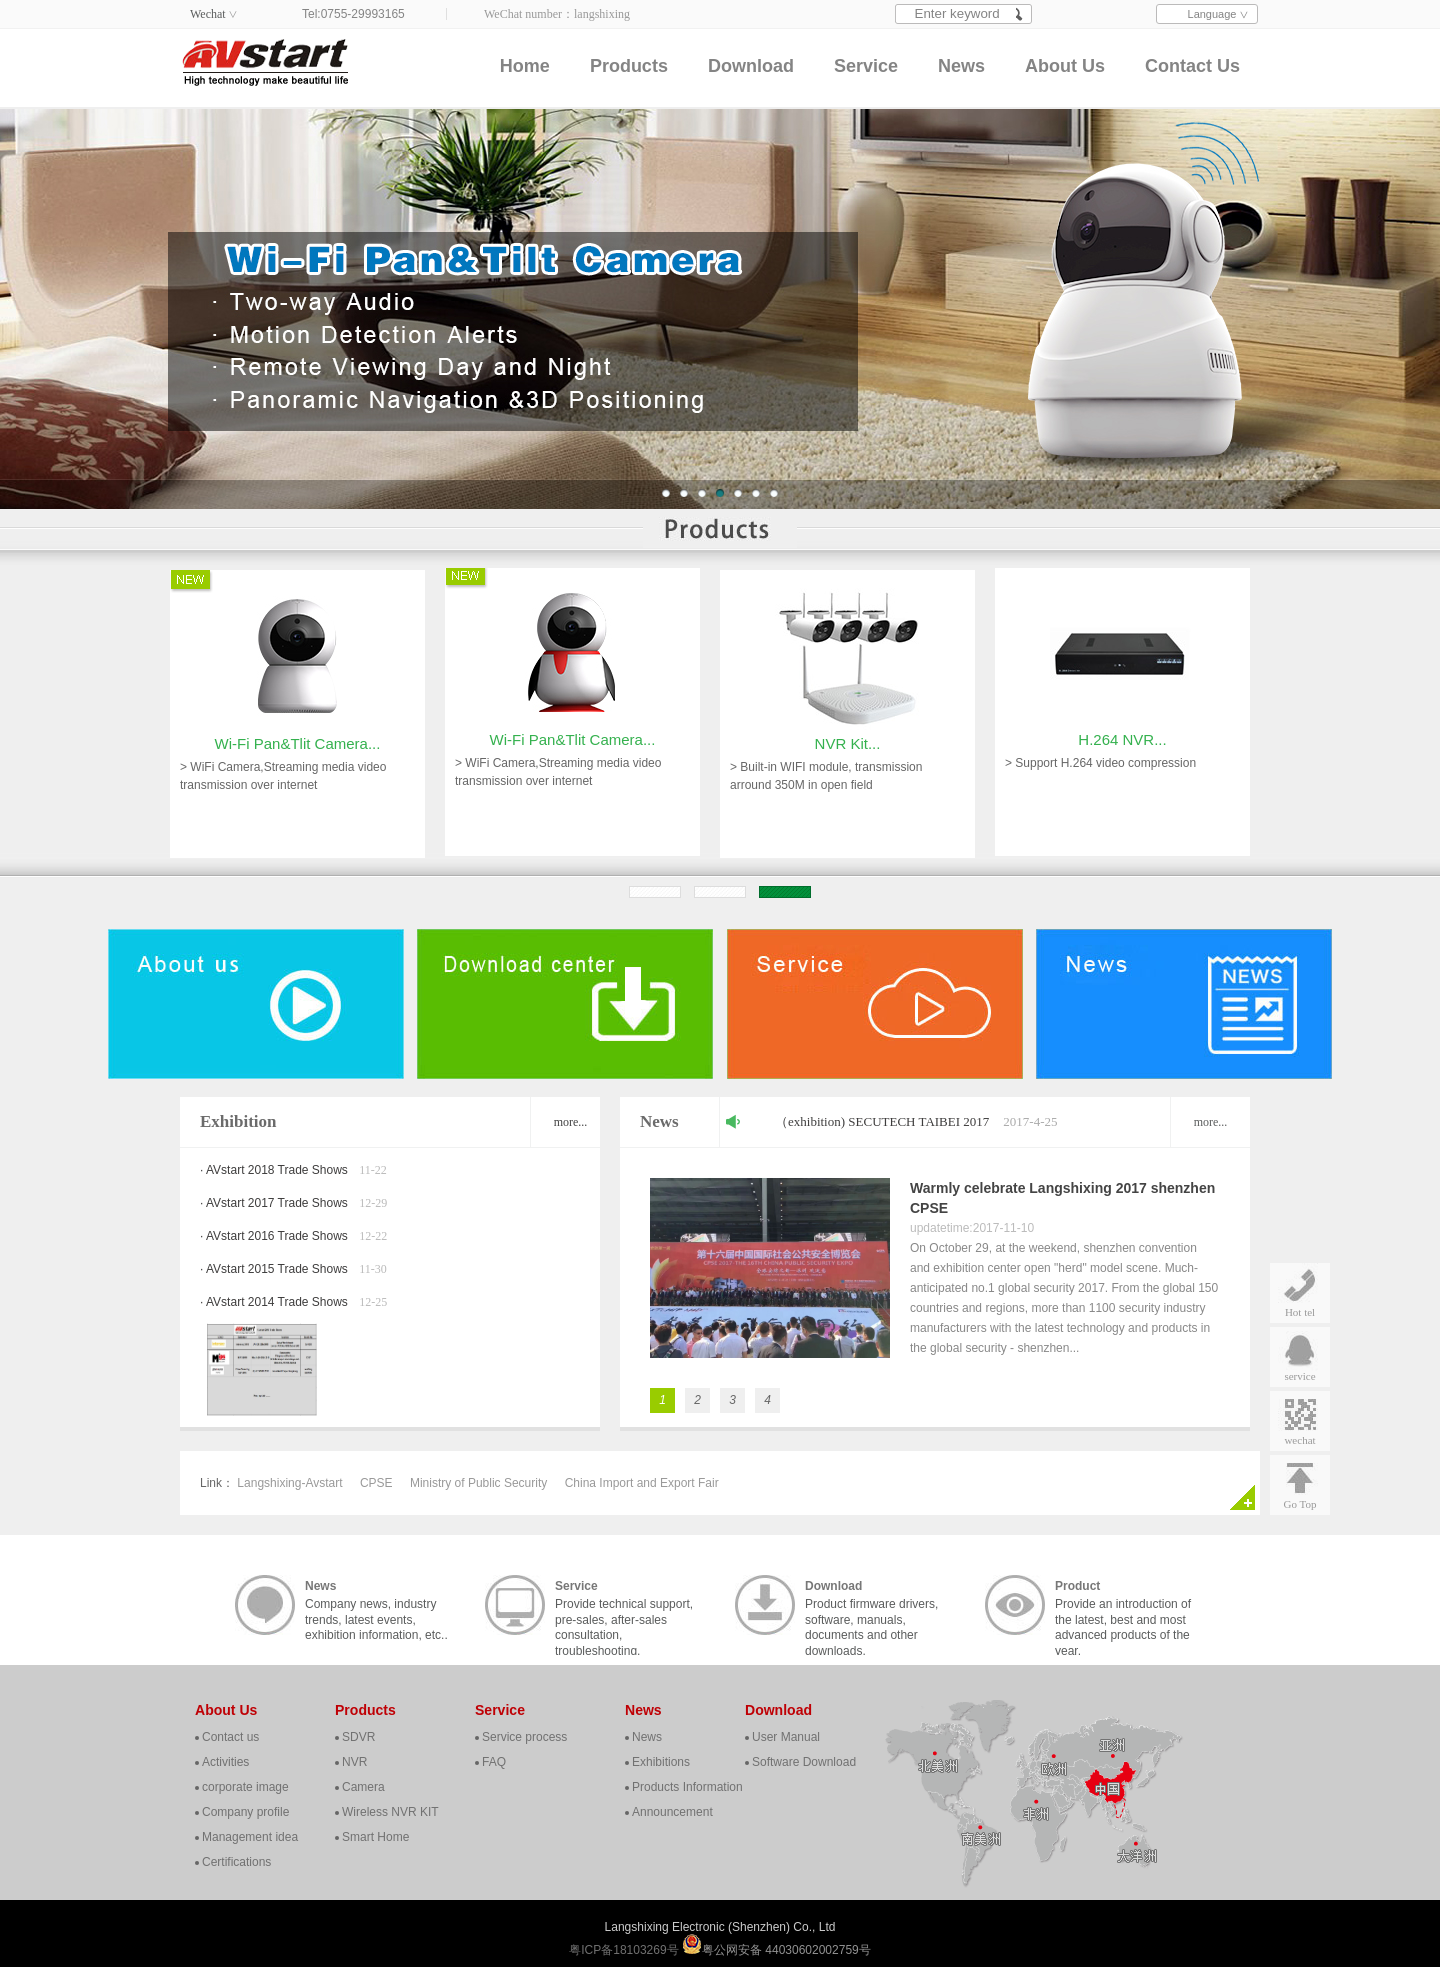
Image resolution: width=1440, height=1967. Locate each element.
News (961, 66)
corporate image (245, 1787)
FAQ (494, 1762)
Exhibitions (661, 1762)
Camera (363, 1787)
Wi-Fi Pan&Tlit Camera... (298, 809)
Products (629, 66)
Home (525, 66)
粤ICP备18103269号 (625, 1950)
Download (751, 66)
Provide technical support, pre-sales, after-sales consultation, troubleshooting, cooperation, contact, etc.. (624, 1607)
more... (571, 1122)
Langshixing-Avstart (289, 1483)
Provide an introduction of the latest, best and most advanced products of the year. (1123, 1607)
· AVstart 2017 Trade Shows (274, 1203)
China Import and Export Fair (642, 1483)
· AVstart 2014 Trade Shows (274, 1302)
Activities (225, 1762)
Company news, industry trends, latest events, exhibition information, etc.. (376, 1607)
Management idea (250, 1837)
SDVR (358, 1737)
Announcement (672, 1812)
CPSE (376, 1483)
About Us (1065, 66)
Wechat (208, 14)
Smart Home (375, 1837)
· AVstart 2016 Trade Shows (274, 1236)
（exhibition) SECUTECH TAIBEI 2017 (882, 1121)
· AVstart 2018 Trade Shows (274, 1170)
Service (866, 66)
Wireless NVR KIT (390, 1812)
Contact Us (1192, 66)
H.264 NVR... (1122, 673)
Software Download (804, 1762)
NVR (354, 1762)
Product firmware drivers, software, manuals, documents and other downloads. (871, 1607)
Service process (524, 1737)
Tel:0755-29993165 (353, 14)
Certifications (236, 1862)
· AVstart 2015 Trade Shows (274, 1269)
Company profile (245, 1812)
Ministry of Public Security (478, 1483)
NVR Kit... (848, 809)
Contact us (230, 1737)
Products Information (687, 1787)
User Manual (786, 1737)
